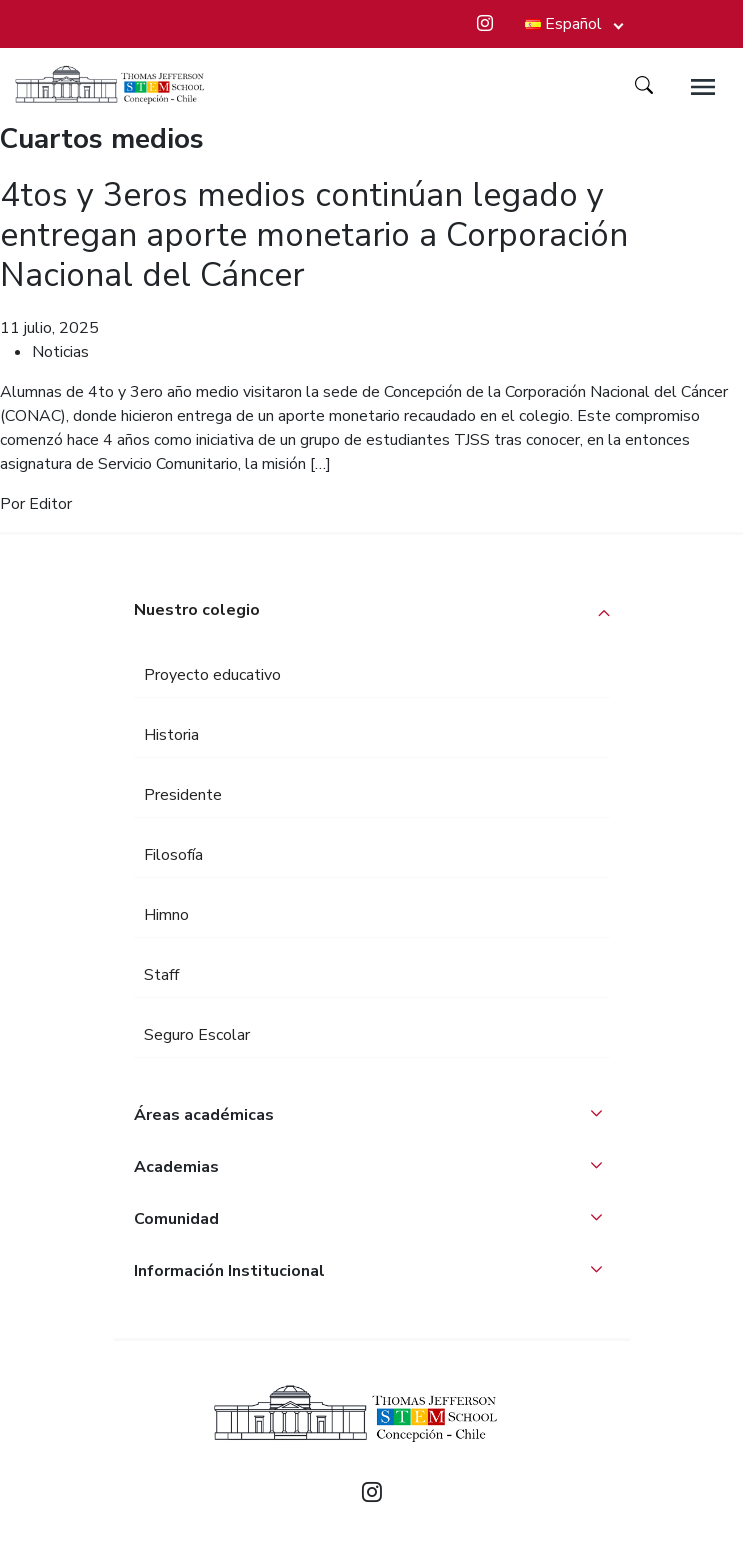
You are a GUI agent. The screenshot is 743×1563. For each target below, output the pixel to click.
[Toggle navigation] (703, 87)
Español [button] (563, 24)
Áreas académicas (204, 1115)
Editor (50, 504)
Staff (161, 975)
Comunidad (176, 1219)
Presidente (183, 795)
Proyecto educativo (212, 675)
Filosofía (173, 855)
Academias (176, 1167)
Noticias (60, 352)
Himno (166, 915)
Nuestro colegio (197, 610)
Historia (171, 735)
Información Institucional (229, 1271)
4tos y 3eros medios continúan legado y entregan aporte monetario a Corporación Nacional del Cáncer (314, 235)
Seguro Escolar (197, 1035)
